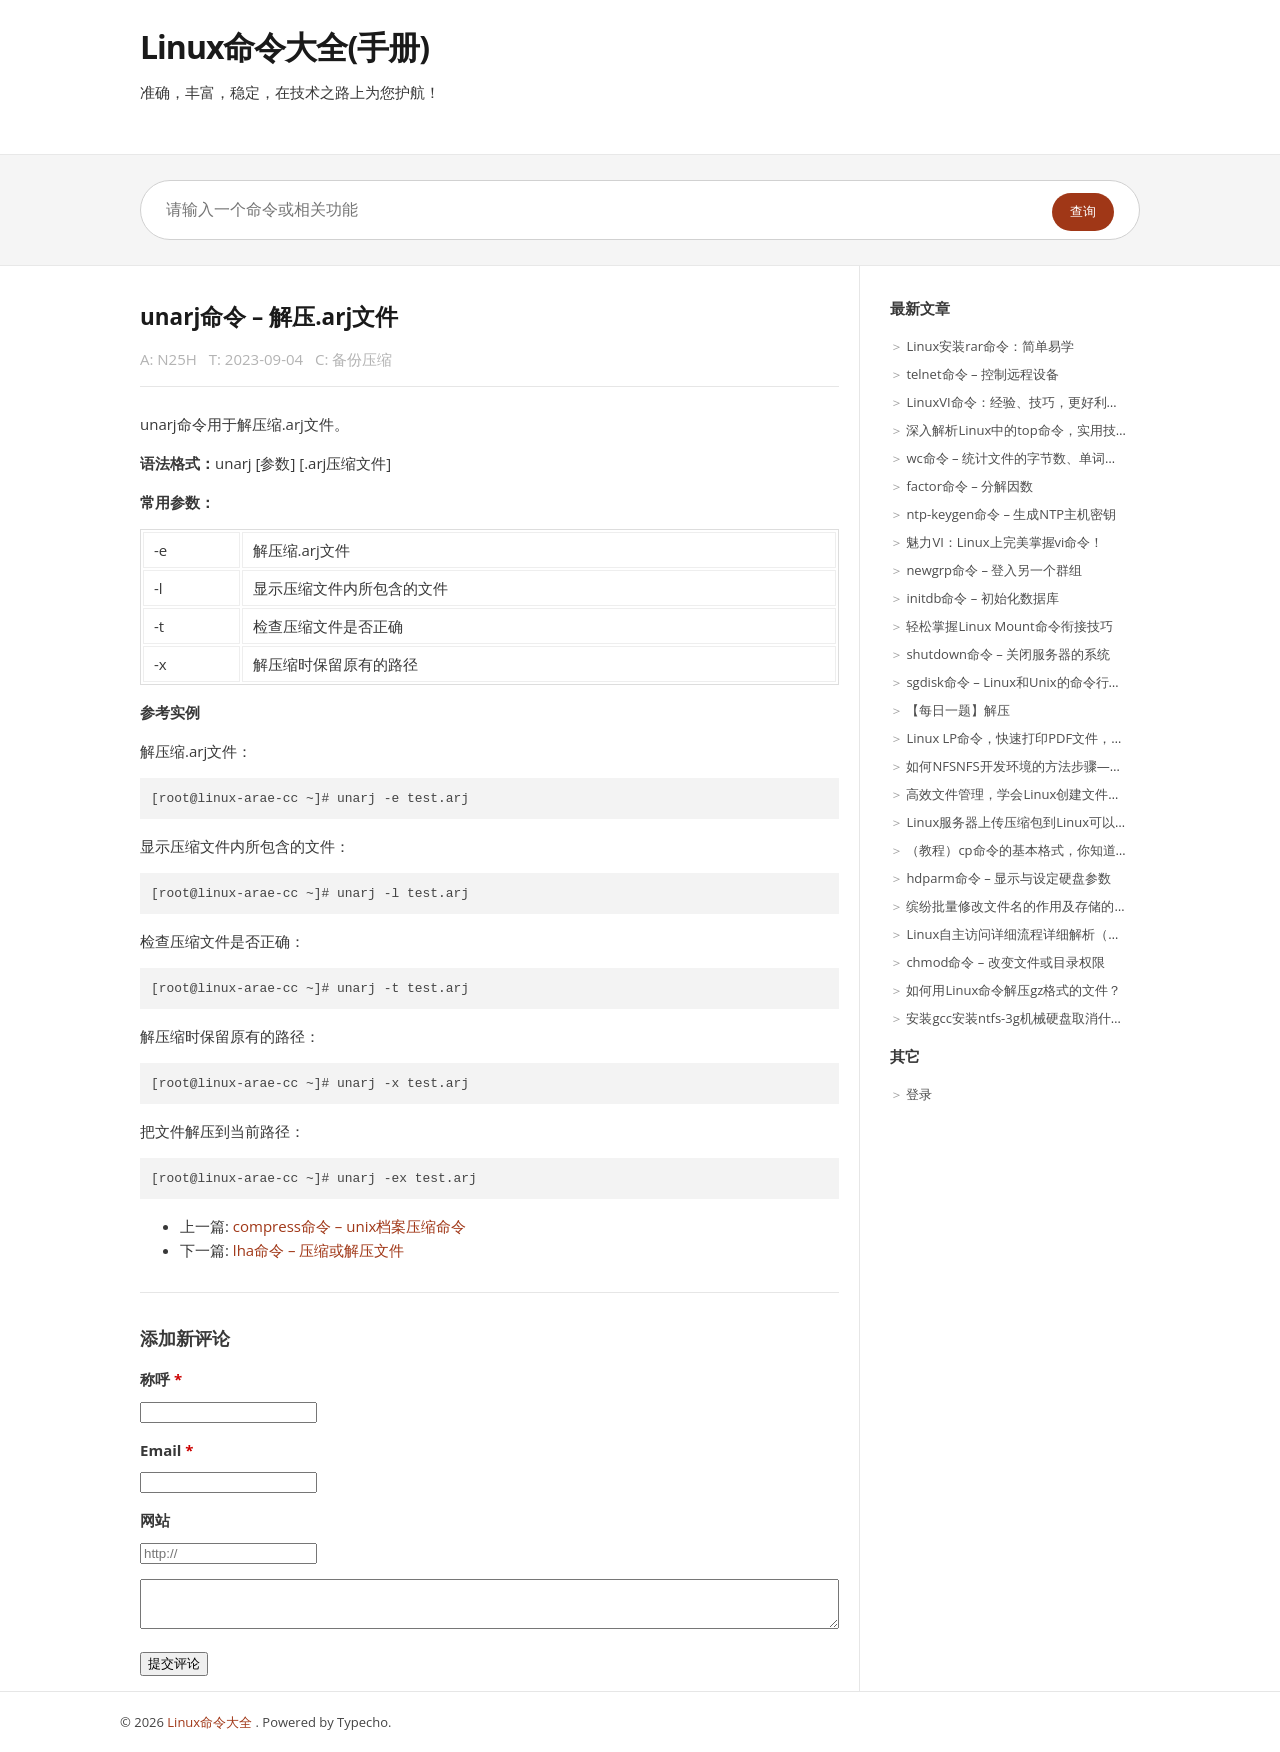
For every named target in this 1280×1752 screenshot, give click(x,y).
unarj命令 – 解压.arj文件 (269, 316)
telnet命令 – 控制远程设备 (982, 374)
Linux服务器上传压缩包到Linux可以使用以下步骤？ (1056, 822)
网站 (155, 1520)
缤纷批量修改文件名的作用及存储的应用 (1023, 906)
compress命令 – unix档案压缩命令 (349, 1226)
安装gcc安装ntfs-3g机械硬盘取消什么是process (1044, 1018)
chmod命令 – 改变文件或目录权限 (1005, 962)
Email (160, 1450)
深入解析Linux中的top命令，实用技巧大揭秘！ (1043, 430)
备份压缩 (362, 359)
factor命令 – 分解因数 (969, 486)
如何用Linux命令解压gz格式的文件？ (1013, 990)
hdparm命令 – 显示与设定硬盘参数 (1008, 878)
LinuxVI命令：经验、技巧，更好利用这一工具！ (1045, 402)
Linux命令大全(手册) (284, 46)
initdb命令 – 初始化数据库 (982, 598)
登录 (919, 1094)
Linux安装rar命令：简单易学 (990, 346)
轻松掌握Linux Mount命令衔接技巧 (1009, 626)
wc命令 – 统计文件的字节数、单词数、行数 (1031, 458)
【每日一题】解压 (958, 710)
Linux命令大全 (211, 1722)
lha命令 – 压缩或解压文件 (319, 1250)
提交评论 (174, 1663)
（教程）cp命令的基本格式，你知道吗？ (1023, 850)
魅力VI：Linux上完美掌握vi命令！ (1004, 542)
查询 (1083, 211)
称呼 (155, 1379)
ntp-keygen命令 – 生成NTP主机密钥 (1011, 514)
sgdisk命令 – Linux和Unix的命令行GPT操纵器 (1039, 682)
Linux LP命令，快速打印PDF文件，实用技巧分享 (1047, 738)
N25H (177, 359)
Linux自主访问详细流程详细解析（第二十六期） (1046, 934)
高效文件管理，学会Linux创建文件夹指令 (1026, 794)
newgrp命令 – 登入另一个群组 (994, 570)
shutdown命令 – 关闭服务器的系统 (1008, 654)
